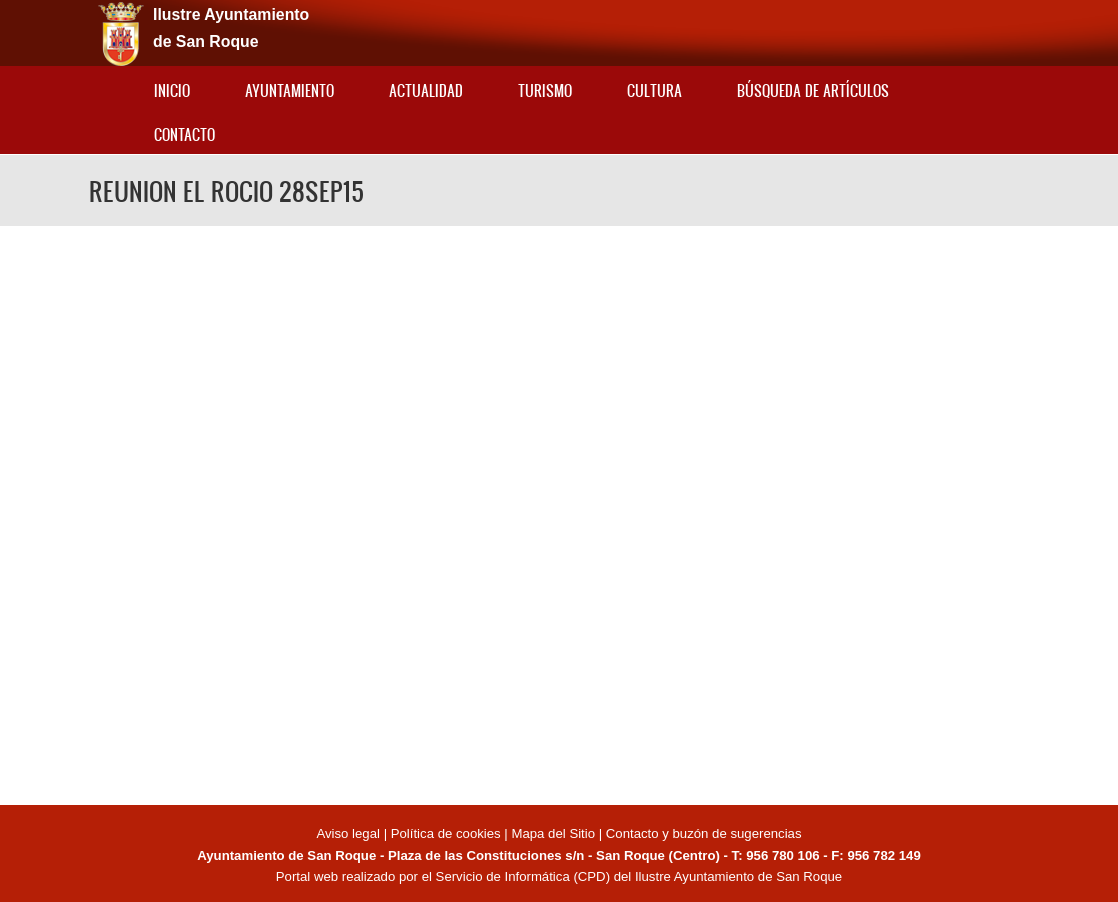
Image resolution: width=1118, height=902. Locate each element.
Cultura (654, 90)
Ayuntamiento (289, 90)
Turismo (545, 90)
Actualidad (426, 90)
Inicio (172, 90)
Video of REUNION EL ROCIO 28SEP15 (559, 512)
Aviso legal (349, 833)
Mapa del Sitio (553, 833)
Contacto (184, 134)
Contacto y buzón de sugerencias (704, 833)
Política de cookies (446, 833)
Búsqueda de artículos (813, 90)
